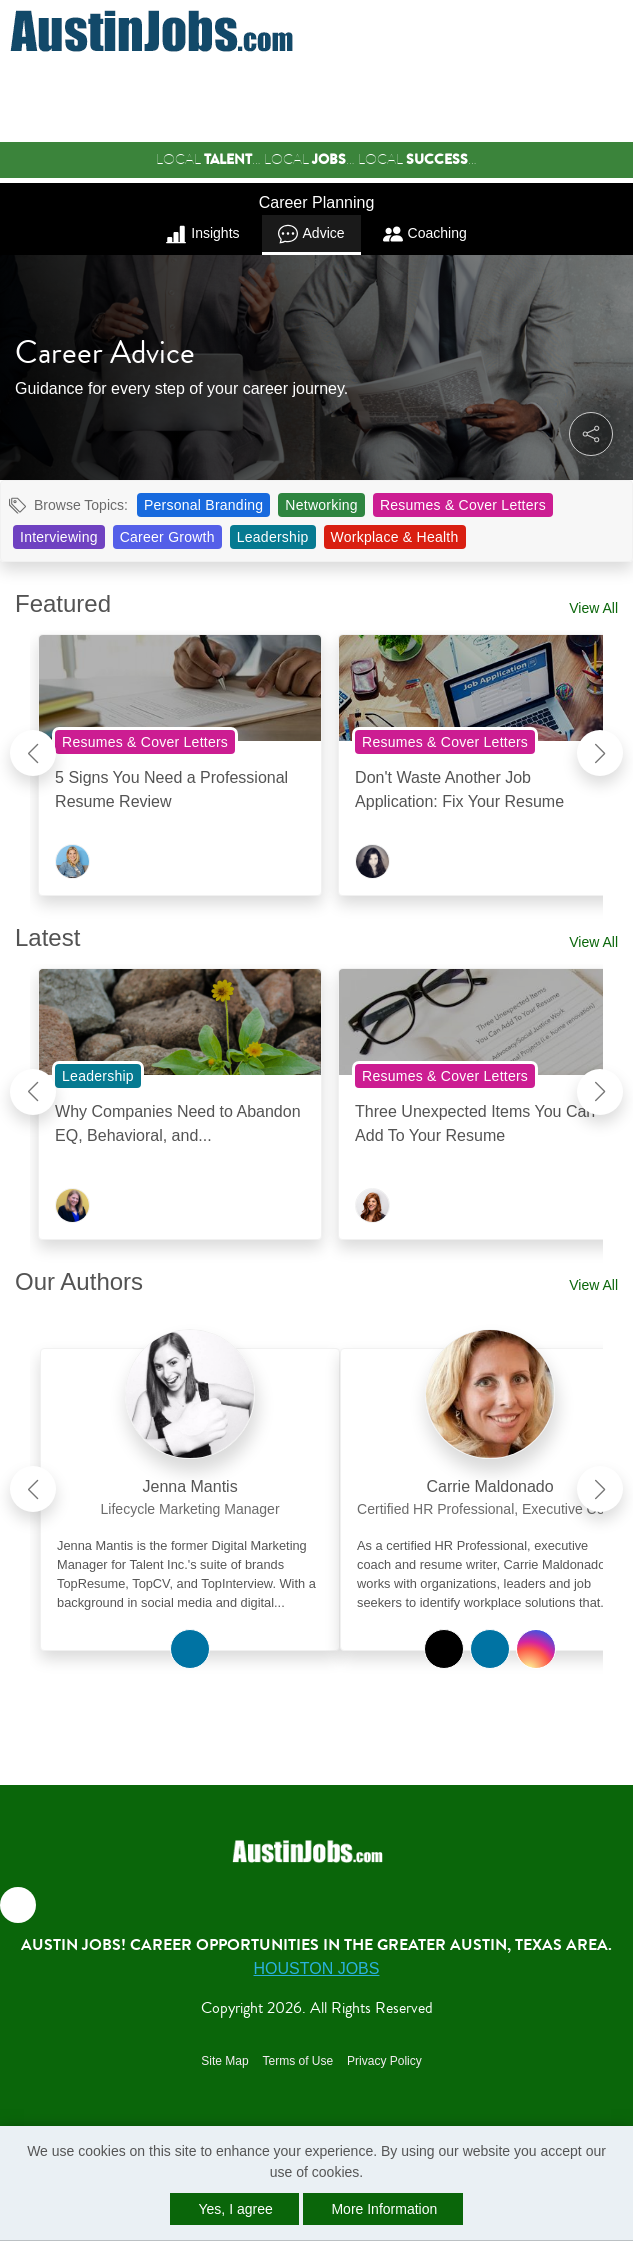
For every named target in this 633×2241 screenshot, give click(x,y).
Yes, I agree (236, 2209)
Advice (311, 234)
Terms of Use (297, 2061)
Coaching (425, 234)
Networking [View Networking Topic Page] (321, 505)
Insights (202, 234)
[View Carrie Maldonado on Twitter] (444, 1649)
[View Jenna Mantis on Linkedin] (190, 1649)
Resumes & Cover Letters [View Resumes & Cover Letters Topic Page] (463, 505)
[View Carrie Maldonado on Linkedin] (490, 1649)
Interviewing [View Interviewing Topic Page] (59, 537)
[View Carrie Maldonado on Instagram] (536, 1649)
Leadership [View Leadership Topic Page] (273, 537)
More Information (384, 2209)
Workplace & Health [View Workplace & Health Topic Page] (395, 537)
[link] (190, 1481)
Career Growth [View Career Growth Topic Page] (167, 537)
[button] (616, 31)
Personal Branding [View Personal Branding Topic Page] (203, 505)
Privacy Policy (384, 2061)
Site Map (224, 2061)
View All (593, 608)
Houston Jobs (317, 1968)
